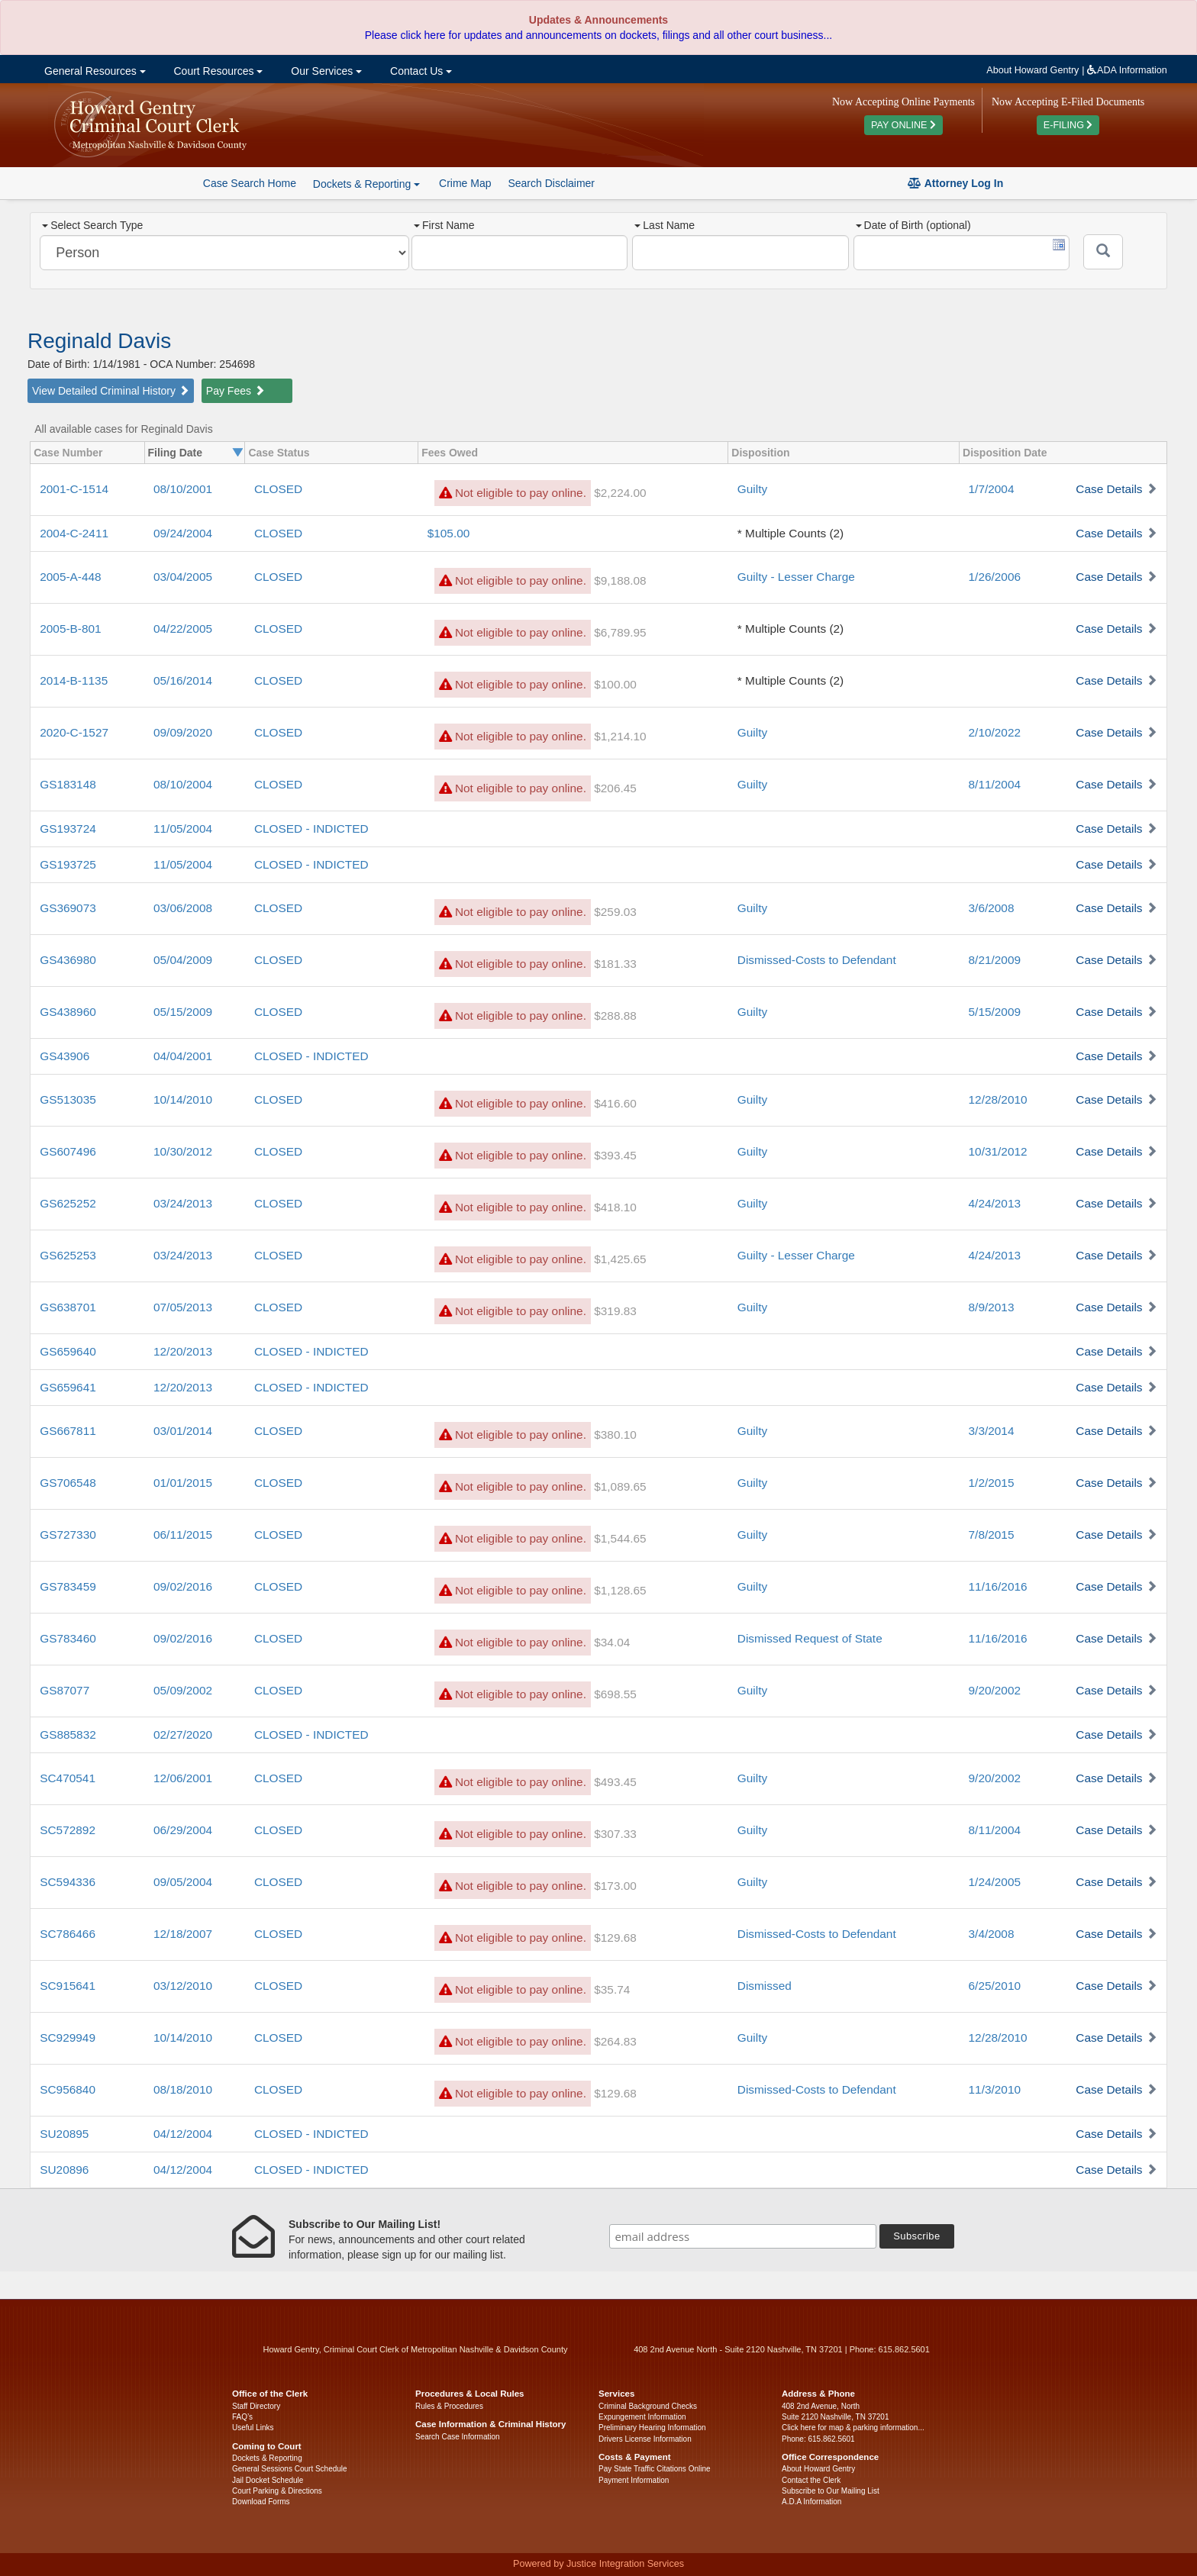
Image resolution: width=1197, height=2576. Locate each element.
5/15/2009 (995, 1011)
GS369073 (68, 907)
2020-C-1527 (74, 732)
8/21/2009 (995, 959)
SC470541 (67, 1778)
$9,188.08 (620, 580)
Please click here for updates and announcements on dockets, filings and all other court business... (598, 35)
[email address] (742, 2236)
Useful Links (252, 2427)
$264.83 (615, 2041)
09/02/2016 (182, 1586)
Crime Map (465, 183)
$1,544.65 (620, 1538)
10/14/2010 (182, 1099)
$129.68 (615, 1937)
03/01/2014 (182, 1430)
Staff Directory (256, 2406)
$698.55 (615, 1694)
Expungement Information (642, 2417)
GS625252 (68, 1203)
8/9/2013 (992, 1307)
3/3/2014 (992, 1430)
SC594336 (67, 1881)
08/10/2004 (182, 784)
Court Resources (217, 71)
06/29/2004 (182, 1829)
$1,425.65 (620, 1259)
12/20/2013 (182, 1351)
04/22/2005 (182, 628)
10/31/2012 (998, 1151)
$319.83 (615, 1310)
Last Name (664, 225)
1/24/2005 (995, 1881)
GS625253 (68, 1255)
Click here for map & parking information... (853, 2427)
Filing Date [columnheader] (175, 453)
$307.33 (615, 1833)
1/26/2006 (995, 576)
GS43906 (64, 1055)
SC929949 (67, 2037)
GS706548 (68, 1482)
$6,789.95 (620, 632)
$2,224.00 (620, 492)
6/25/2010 (995, 1985)
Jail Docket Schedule (267, 2480)
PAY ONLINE (903, 125)
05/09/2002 (182, 1690)
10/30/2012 (182, 1151)
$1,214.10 (620, 736)
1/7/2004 (992, 488)
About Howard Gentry (1032, 70)
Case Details (1109, 488)
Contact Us (419, 71)
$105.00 (449, 533)
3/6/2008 (992, 907)
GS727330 (68, 1534)
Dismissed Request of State (809, 1638)
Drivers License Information (645, 2439)
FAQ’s (242, 2417)
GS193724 (68, 828)
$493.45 (615, 1781)
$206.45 (615, 788)
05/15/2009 (182, 1011)
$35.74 (612, 1989)
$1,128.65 (620, 1590)
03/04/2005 (182, 576)
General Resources (93, 71)
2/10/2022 (995, 732)
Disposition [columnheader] (760, 453)
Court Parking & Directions (277, 2491)
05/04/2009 (182, 959)
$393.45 (615, 1155)
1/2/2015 (992, 1482)
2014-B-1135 (74, 680)
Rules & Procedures (449, 2406)
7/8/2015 (992, 1534)
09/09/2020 (182, 732)
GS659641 (68, 1387)
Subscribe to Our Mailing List (830, 2491)
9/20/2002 (995, 1690)
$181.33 (615, 963)
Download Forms (261, 2501)
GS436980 (68, 959)
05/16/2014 (182, 680)
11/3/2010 (995, 2089)
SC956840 (67, 2089)
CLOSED (278, 488)
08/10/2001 (182, 488)
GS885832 (68, 1734)
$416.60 (615, 1103)
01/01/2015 (182, 1482)
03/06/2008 (182, 907)
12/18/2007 (182, 1933)
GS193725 (68, 864)
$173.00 (615, 1885)
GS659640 (68, 1351)
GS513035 (68, 1099)
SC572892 (67, 1829)
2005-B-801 (70, 628)
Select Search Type (92, 225)
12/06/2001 (182, 1778)
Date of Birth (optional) (913, 225)
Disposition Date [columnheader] (1005, 453)
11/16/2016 (998, 1586)
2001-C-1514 (74, 488)
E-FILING (1068, 125)
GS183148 (68, 784)
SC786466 (67, 1933)
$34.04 (612, 1642)
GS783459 (68, 1586)
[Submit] (1103, 251)
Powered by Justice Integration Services (598, 2563)
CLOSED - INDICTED (311, 828)
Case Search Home (249, 183)
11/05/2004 (182, 828)
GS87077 (64, 1690)
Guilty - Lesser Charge (796, 576)
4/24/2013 (995, 1203)
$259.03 (615, 911)
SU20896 (64, 2169)
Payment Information (633, 2480)
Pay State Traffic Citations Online (654, 2469)
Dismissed (764, 1985)
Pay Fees (235, 391)
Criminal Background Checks (647, 2406)
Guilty (752, 488)
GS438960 (68, 1011)
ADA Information (1127, 70)
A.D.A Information (811, 2501)
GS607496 (68, 1151)
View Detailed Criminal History (110, 391)
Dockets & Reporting (267, 2458)
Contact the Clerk (811, 2480)
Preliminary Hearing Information (652, 2427)
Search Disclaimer (551, 183)
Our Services (325, 71)
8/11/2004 (995, 784)
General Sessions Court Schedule (289, 2469)
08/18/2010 (182, 2089)
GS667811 (68, 1430)
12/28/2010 (998, 1099)
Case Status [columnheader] (278, 453)
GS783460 (68, 1638)
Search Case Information (457, 2437)
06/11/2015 (182, 1534)
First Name (444, 225)
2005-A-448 (70, 576)
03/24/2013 (182, 1203)
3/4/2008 (992, 1933)
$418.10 (615, 1207)
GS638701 (68, 1307)
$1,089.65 (620, 1486)
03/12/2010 (182, 1985)
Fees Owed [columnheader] (449, 453)
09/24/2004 (182, 533)
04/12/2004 (182, 2133)
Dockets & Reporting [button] (366, 184)
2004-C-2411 (74, 533)
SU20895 (64, 2133)
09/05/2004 (182, 1881)
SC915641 (67, 1985)
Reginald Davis (99, 341)
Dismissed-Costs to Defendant (816, 959)
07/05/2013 (182, 1307)
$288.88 (615, 1015)
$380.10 (615, 1434)
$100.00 (615, 684)
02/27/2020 (182, 1734)
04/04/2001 (182, 1055)
